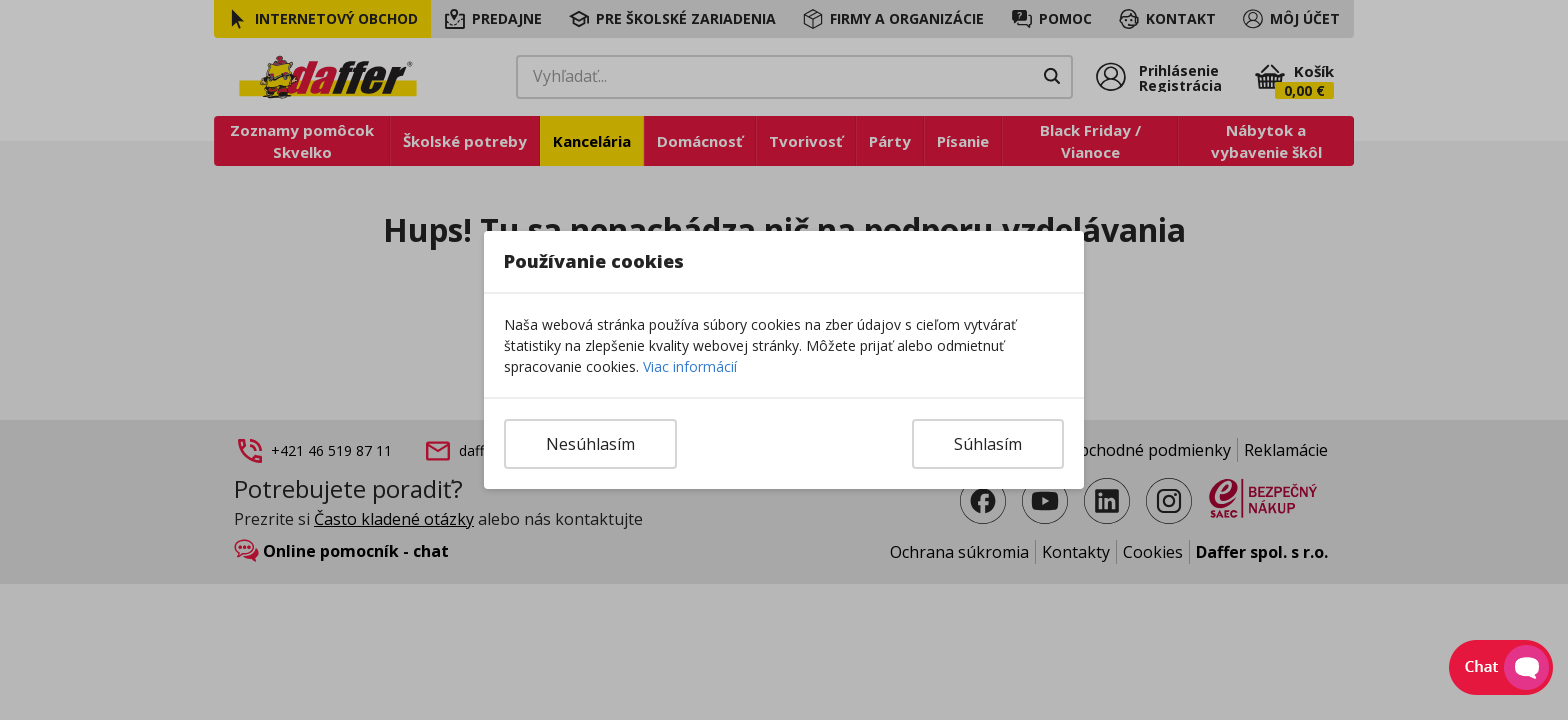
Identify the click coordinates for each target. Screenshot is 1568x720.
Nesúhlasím (590, 444)
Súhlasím (988, 444)
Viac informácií (690, 366)
